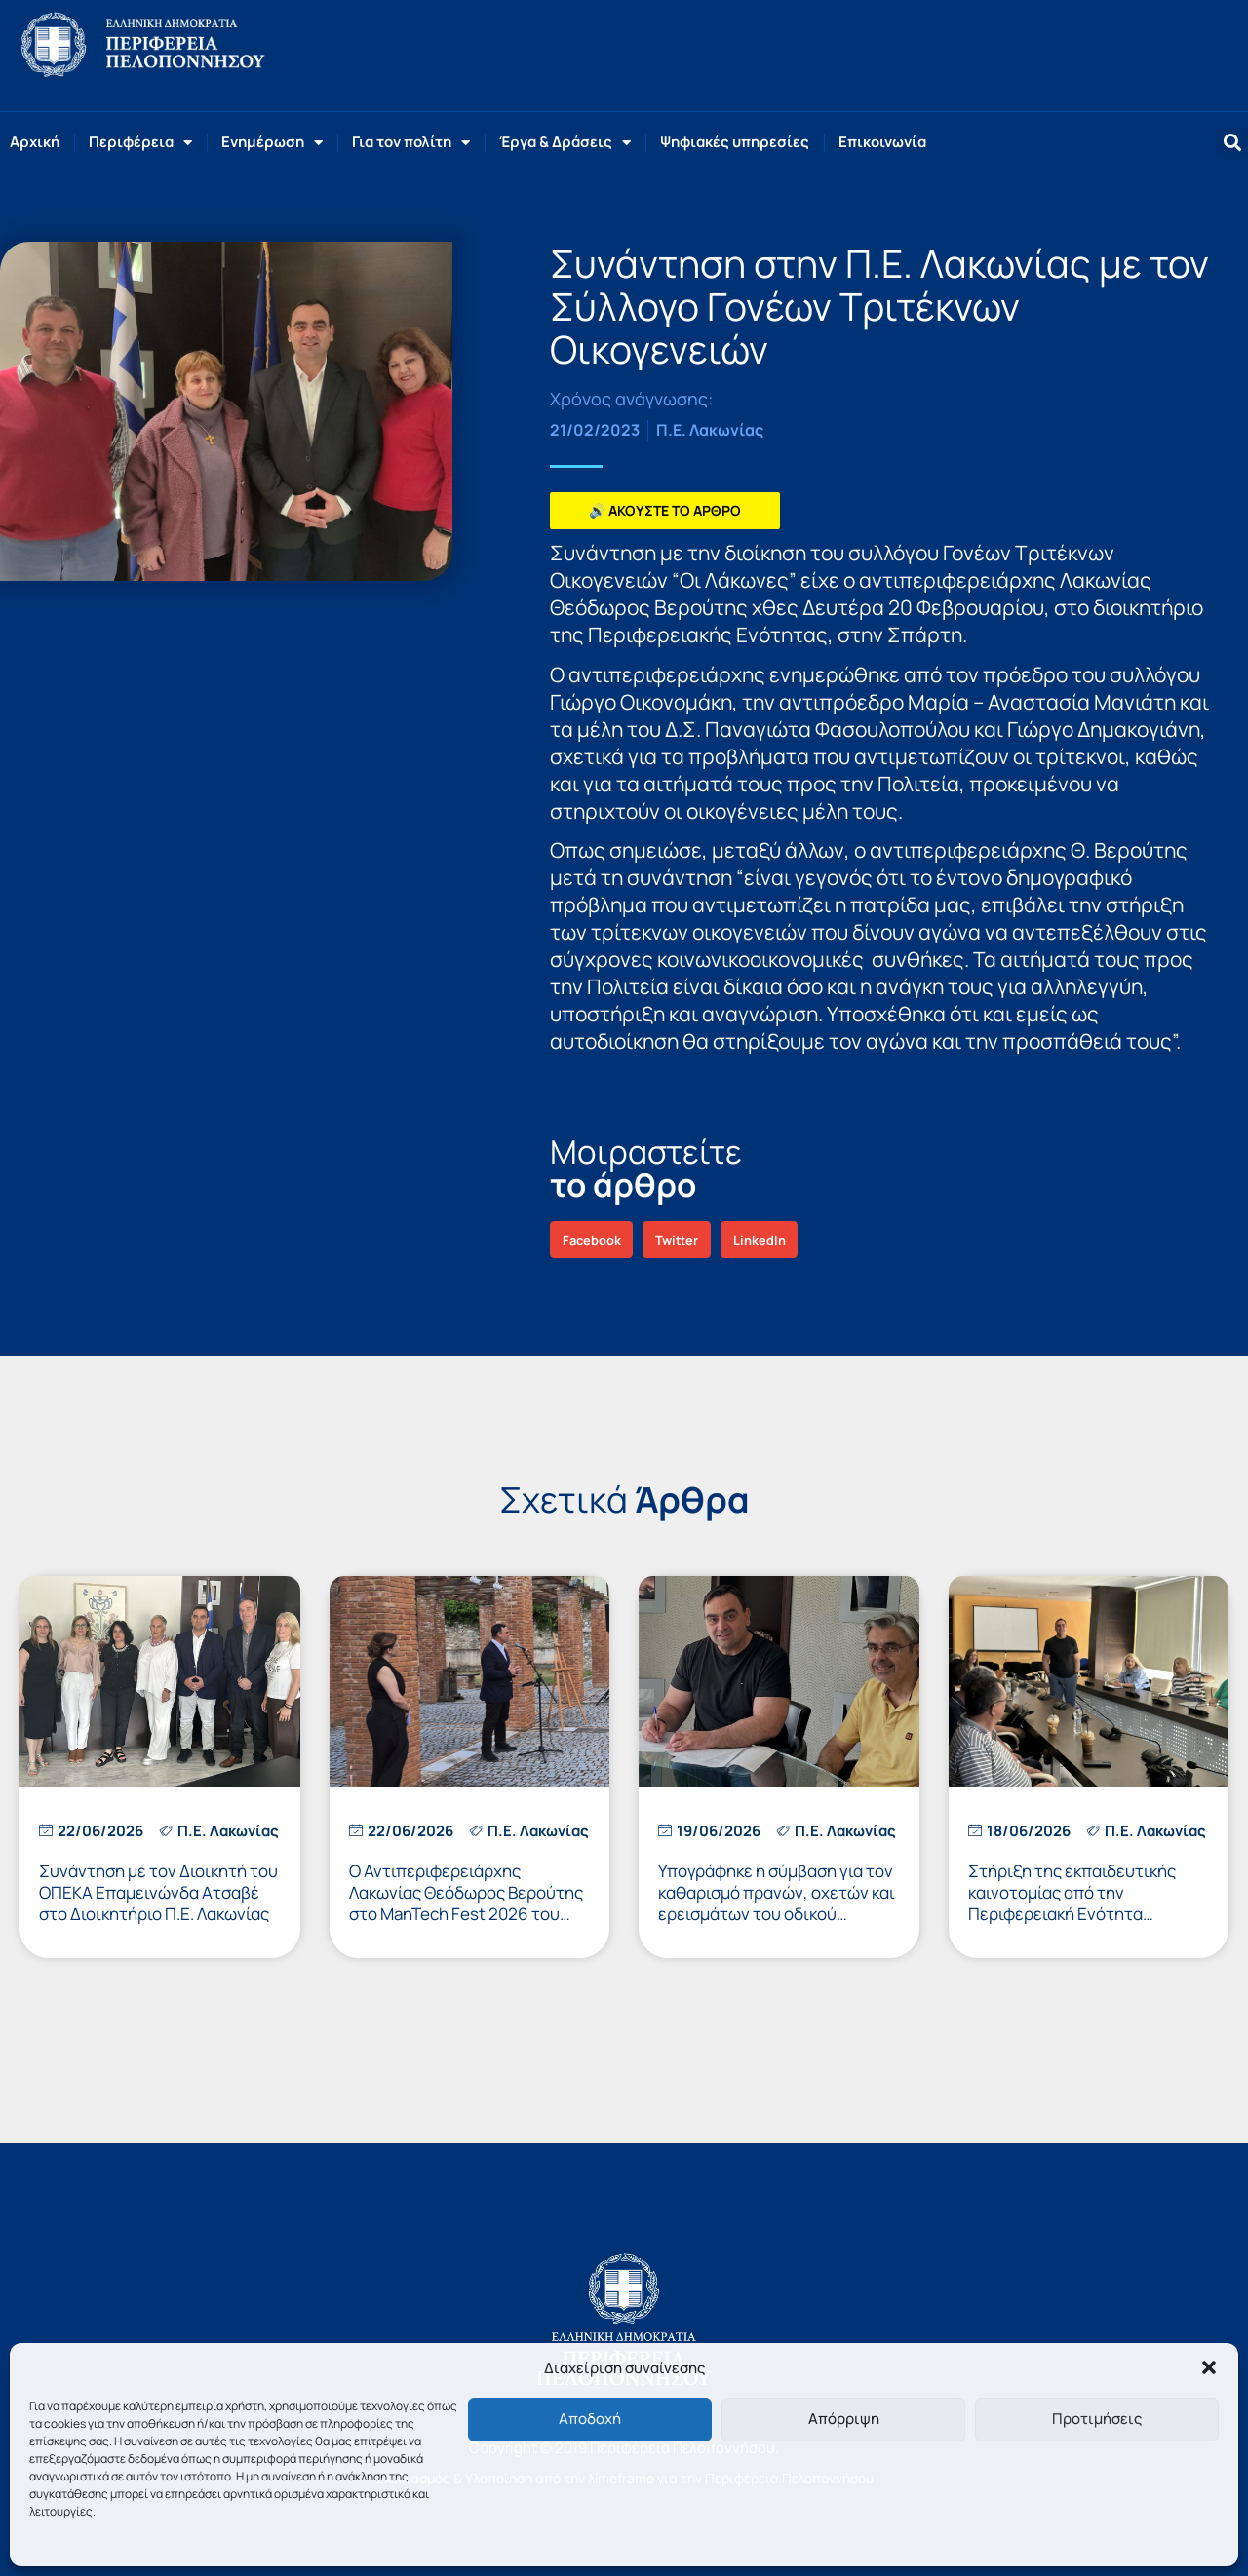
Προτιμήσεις (1097, 2418)
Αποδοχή (590, 2418)
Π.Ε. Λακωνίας (709, 430)
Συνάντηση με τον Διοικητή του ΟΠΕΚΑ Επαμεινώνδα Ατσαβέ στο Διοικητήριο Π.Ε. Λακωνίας (158, 1892)
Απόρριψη (843, 2418)
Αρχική (34, 142)
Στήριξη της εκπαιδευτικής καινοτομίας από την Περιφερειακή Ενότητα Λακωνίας (1072, 1903)
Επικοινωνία (882, 142)
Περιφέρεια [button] (140, 143)
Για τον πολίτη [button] (411, 143)
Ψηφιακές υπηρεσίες (734, 142)
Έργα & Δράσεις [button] (565, 143)
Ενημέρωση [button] (272, 143)
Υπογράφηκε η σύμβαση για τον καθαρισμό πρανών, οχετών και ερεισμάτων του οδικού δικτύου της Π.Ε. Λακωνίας (776, 1903)
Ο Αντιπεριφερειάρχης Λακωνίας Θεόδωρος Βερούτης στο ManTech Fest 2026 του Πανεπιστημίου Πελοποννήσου (466, 1903)
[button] (1209, 2367)
